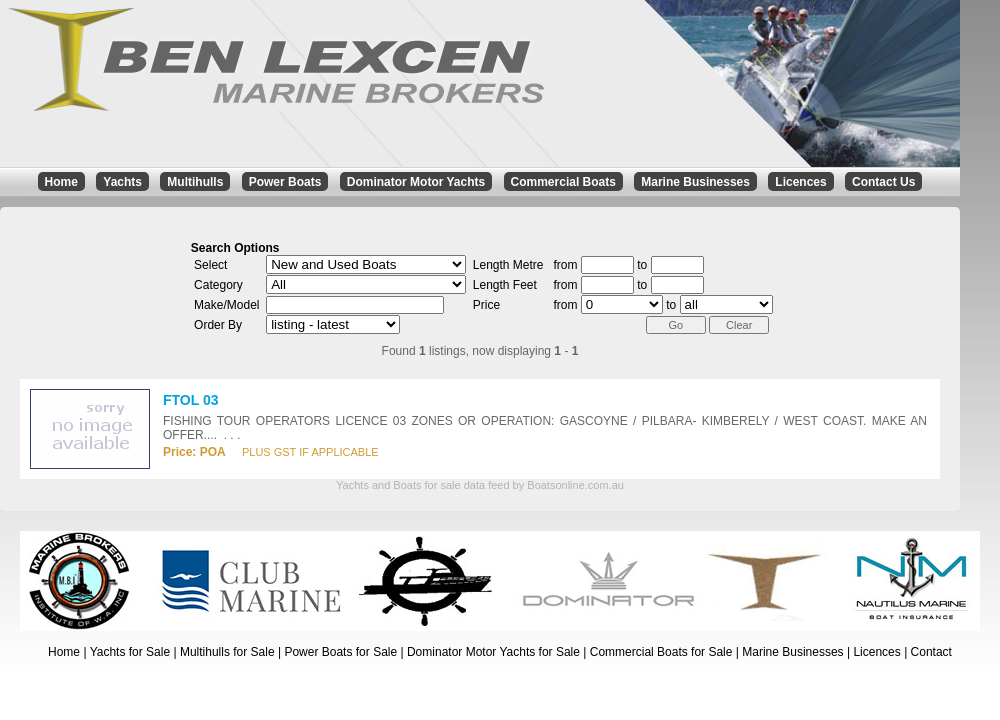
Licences (800, 182)
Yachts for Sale (130, 652)
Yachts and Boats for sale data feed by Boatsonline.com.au (480, 485)
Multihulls (195, 182)
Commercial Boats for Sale (661, 652)
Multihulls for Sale (227, 652)
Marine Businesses (695, 182)
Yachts (122, 182)
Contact (931, 652)
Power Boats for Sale (340, 652)
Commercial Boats (563, 182)
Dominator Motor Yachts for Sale (493, 652)
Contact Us (883, 182)
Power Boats (285, 182)
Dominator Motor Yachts (416, 182)
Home (61, 182)
